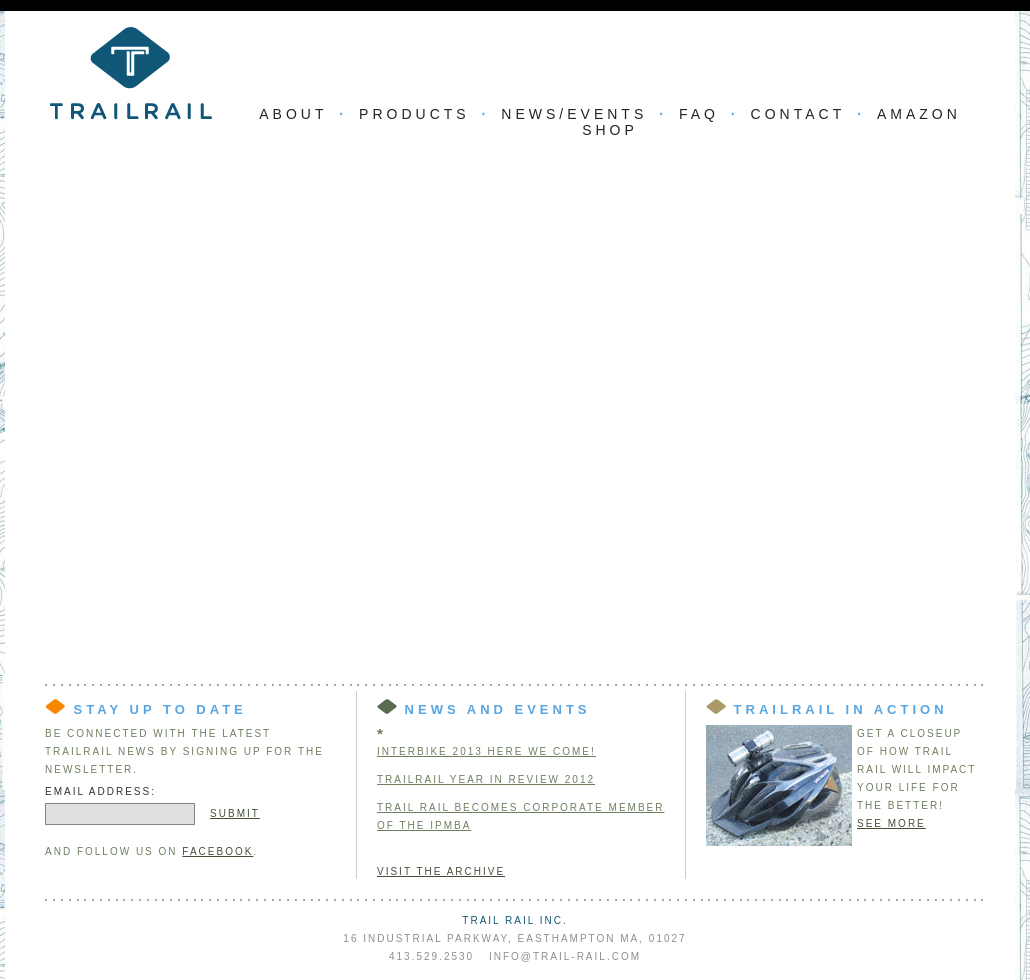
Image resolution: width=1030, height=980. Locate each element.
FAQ (699, 114)
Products (414, 114)
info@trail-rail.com (565, 956)
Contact (798, 114)
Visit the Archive (441, 871)
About (293, 114)
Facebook (217, 851)
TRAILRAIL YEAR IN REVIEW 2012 (486, 779)
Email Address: (100, 791)
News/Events (574, 114)
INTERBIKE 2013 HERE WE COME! (486, 751)
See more (891, 823)
